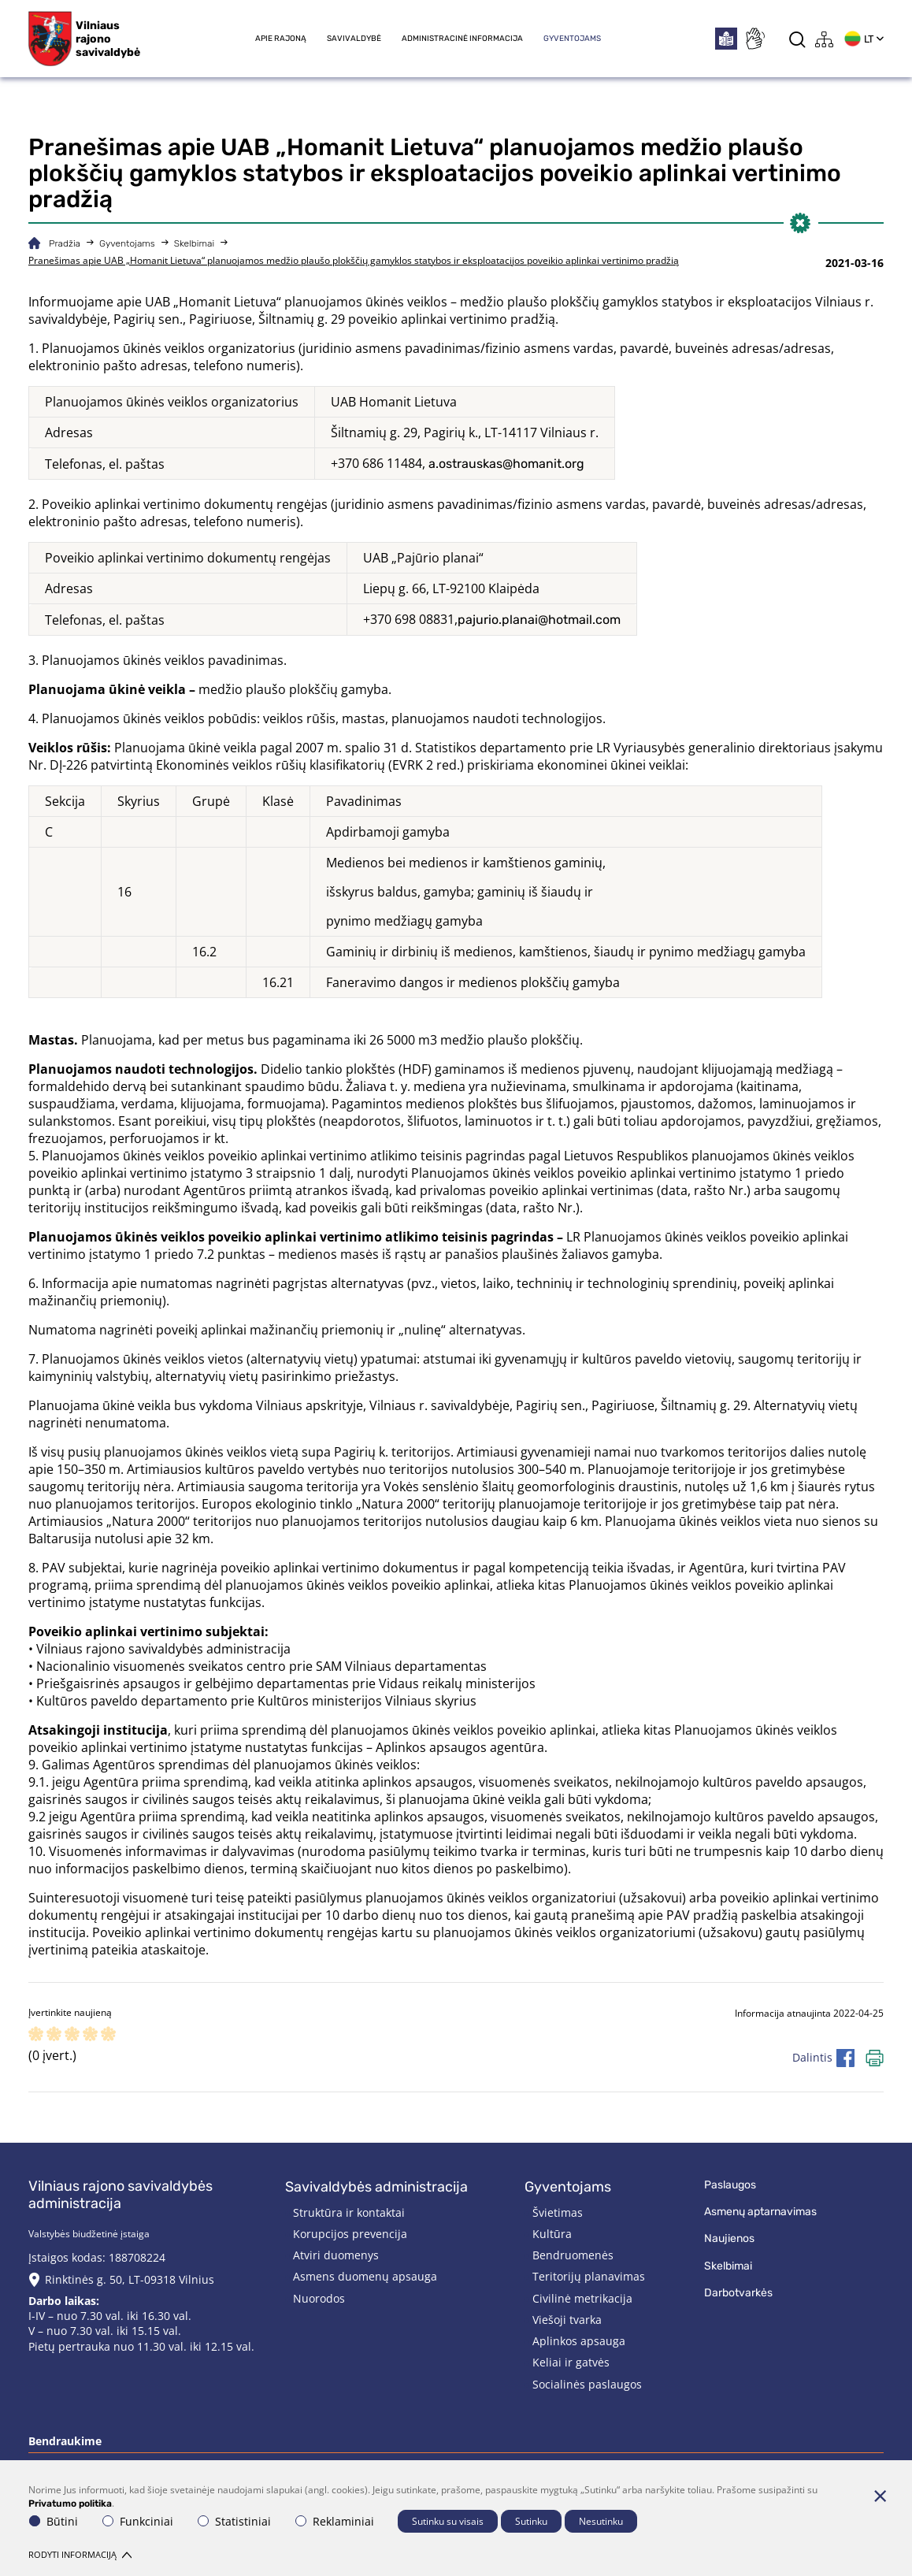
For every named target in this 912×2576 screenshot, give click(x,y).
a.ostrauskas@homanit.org (506, 463)
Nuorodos (319, 2298)
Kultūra (552, 2233)
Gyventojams (572, 38)
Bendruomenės (573, 2255)
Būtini (53, 2521)
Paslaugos (730, 2185)
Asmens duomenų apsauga (365, 2276)
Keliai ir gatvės (571, 2362)
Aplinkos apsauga (578, 2340)
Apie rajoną (280, 38)
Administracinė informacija (462, 38)
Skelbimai (194, 243)
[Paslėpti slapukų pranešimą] (880, 2495)
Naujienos (729, 2238)
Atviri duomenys (336, 2255)
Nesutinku (601, 2521)
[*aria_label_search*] (797, 39)
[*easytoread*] (726, 39)
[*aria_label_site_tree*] (824, 39)
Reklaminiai (334, 2521)
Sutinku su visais (448, 2521)
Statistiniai (234, 2521)
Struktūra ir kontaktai (349, 2212)
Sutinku (531, 2521)
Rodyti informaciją (80, 2554)
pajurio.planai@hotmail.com (539, 619)
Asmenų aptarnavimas (760, 2211)
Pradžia (64, 243)
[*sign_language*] (754, 39)
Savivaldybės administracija (376, 2187)
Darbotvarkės (738, 2292)
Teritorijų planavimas (588, 2276)
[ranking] (108, 2035)
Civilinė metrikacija (582, 2298)
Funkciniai (137, 2521)
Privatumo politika (70, 2502)
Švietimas (557, 2212)
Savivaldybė (354, 38)
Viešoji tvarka (567, 2319)
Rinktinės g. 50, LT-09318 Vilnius (129, 2279)
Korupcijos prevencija (350, 2233)
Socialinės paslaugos (587, 2384)
